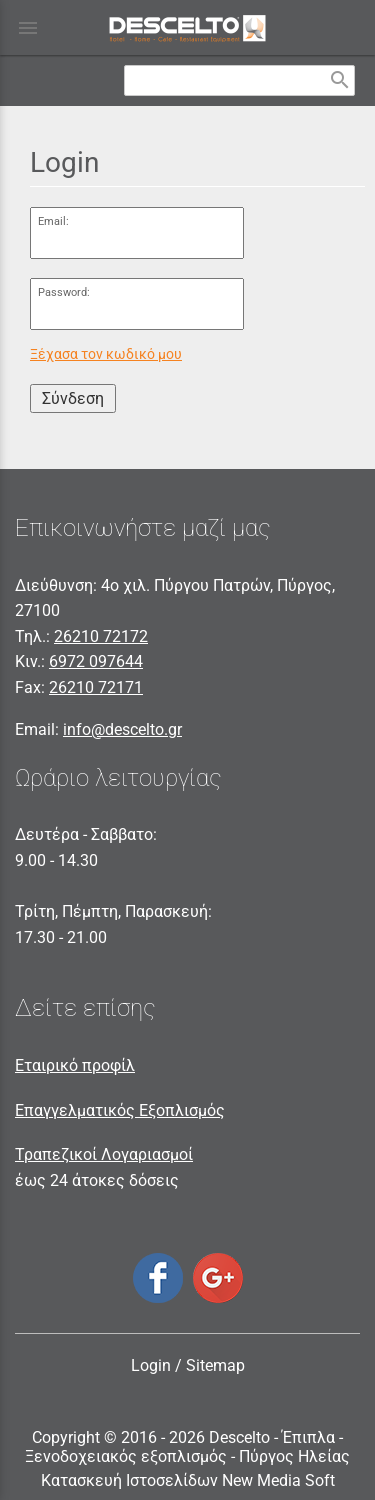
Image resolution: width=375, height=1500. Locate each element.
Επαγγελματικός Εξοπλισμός (120, 1110)
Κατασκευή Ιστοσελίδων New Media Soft (188, 1480)
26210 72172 (101, 636)
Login (151, 1365)
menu (28, 28)
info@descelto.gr (122, 729)
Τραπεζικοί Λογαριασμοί (104, 1154)
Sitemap (215, 1365)
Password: (64, 292)
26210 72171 (96, 687)
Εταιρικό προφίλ (75, 1065)
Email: (53, 221)
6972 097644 (96, 661)
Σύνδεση (73, 398)
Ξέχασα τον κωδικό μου (106, 354)
